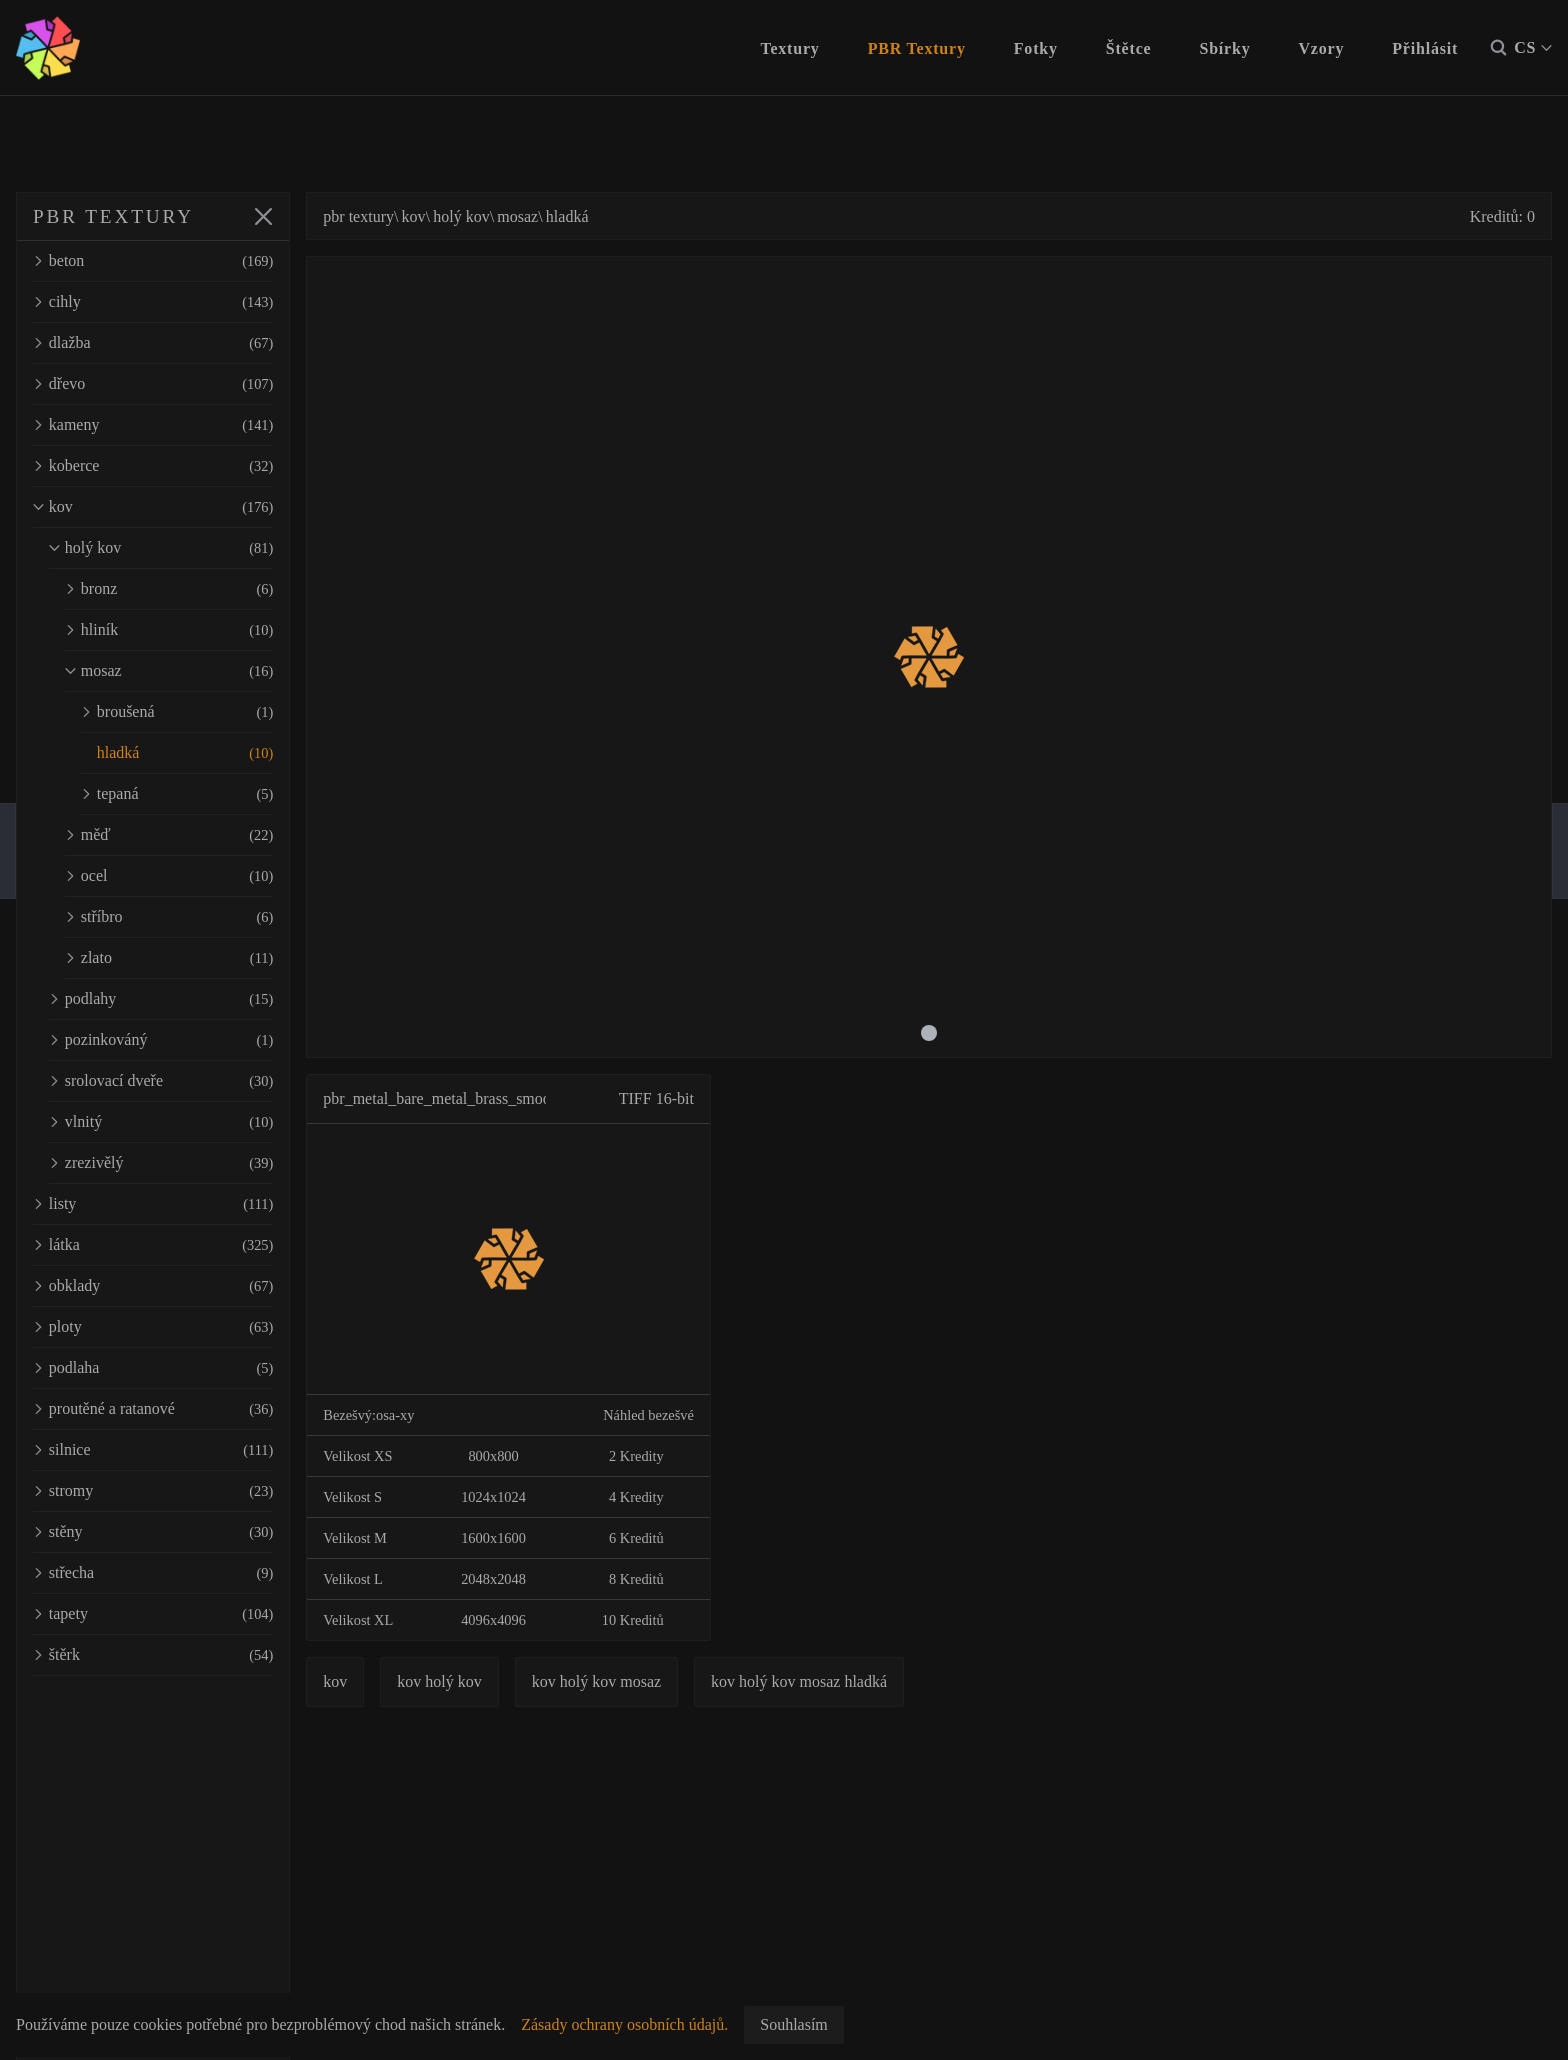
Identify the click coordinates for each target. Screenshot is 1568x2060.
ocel (208, 876)
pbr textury (436, 216)
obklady (192, 1286)
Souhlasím (794, 2024)
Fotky (1036, 48)
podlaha (192, 1368)
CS (1533, 48)
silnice (192, 1450)
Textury (789, 48)
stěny (192, 1532)
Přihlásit (1425, 48)
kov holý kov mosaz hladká (877, 1681)
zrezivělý (200, 1163)
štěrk (192, 1655)
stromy (192, 1491)
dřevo (192, 384)
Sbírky (1224, 48)
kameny (192, 425)
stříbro (208, 917)
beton (192, 261)
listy (192, 1204)
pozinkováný (200, 1040)
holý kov (200, 548)
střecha (192, 1573)
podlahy (200, 999)
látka (192, 1245)
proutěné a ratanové (192, 1409)
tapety (192, 1614)
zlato (208, 958)
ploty (192, 1327)
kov (192, 507)
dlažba (192, 343)
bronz (208, 589)
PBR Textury (917, 48)
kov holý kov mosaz (673, 1681)
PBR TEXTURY (113, 216)
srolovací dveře (200, 1081)
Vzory (1322, 48)
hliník (208, 630)
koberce (192, 466)
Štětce (1129, 48)
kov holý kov (517, 1681)
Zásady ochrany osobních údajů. (624, 2024)
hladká (216, 753)
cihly (192, 302)
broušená (216, 712)
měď (208, 835)
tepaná (216, 794)
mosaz (208, 671)
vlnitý (200, 1122)
